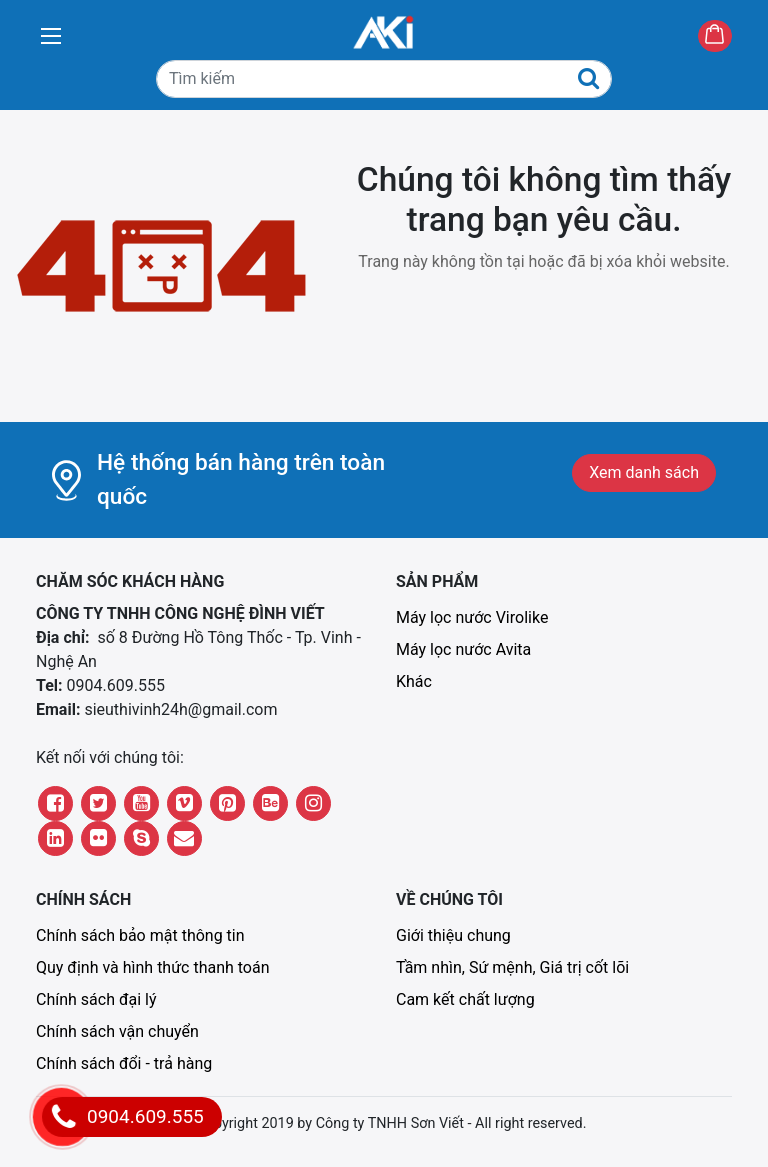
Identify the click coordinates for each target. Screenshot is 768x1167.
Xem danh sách (644, 472)
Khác (414, 681)
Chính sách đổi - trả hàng (124, 1063)
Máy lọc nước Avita (463, 649)
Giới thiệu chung (453, 935)
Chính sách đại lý (96, 999)
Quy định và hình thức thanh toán (153, 967)
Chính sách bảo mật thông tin (140, 935)
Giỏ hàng (731, 37)
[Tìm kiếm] (384, 79)
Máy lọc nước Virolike (472, 617)
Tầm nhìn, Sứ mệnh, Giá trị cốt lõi (512, 967)
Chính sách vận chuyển (117, 1031)
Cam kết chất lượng (465, 999)
